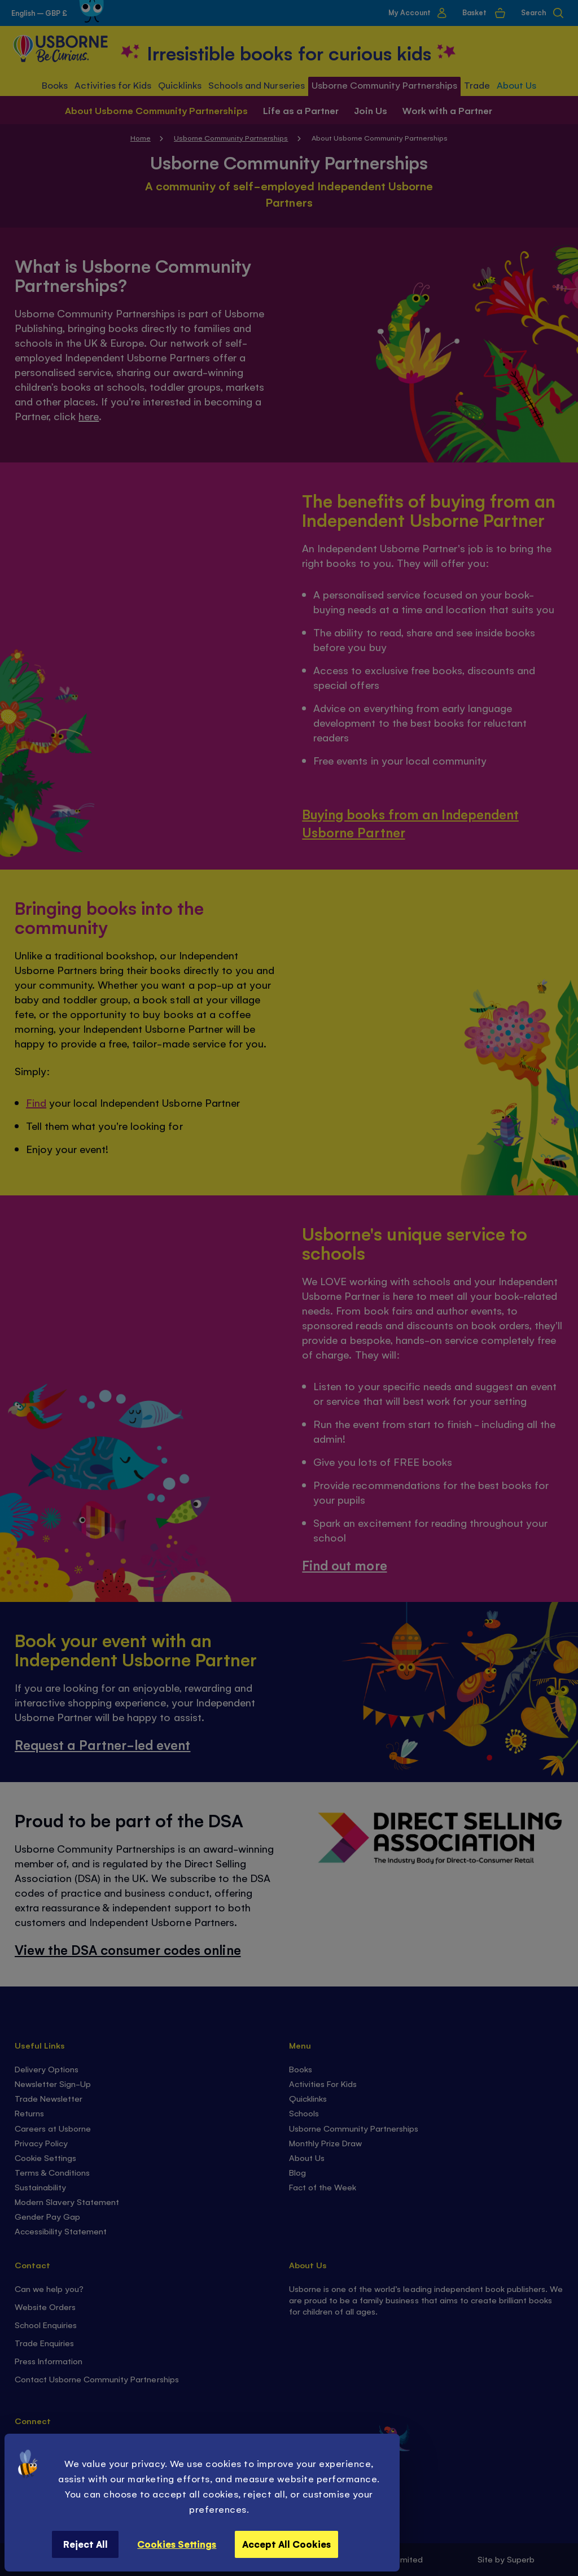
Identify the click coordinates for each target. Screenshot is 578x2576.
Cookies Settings (176, 2544)
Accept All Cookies (286, 2544)
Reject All (85, 2544)
